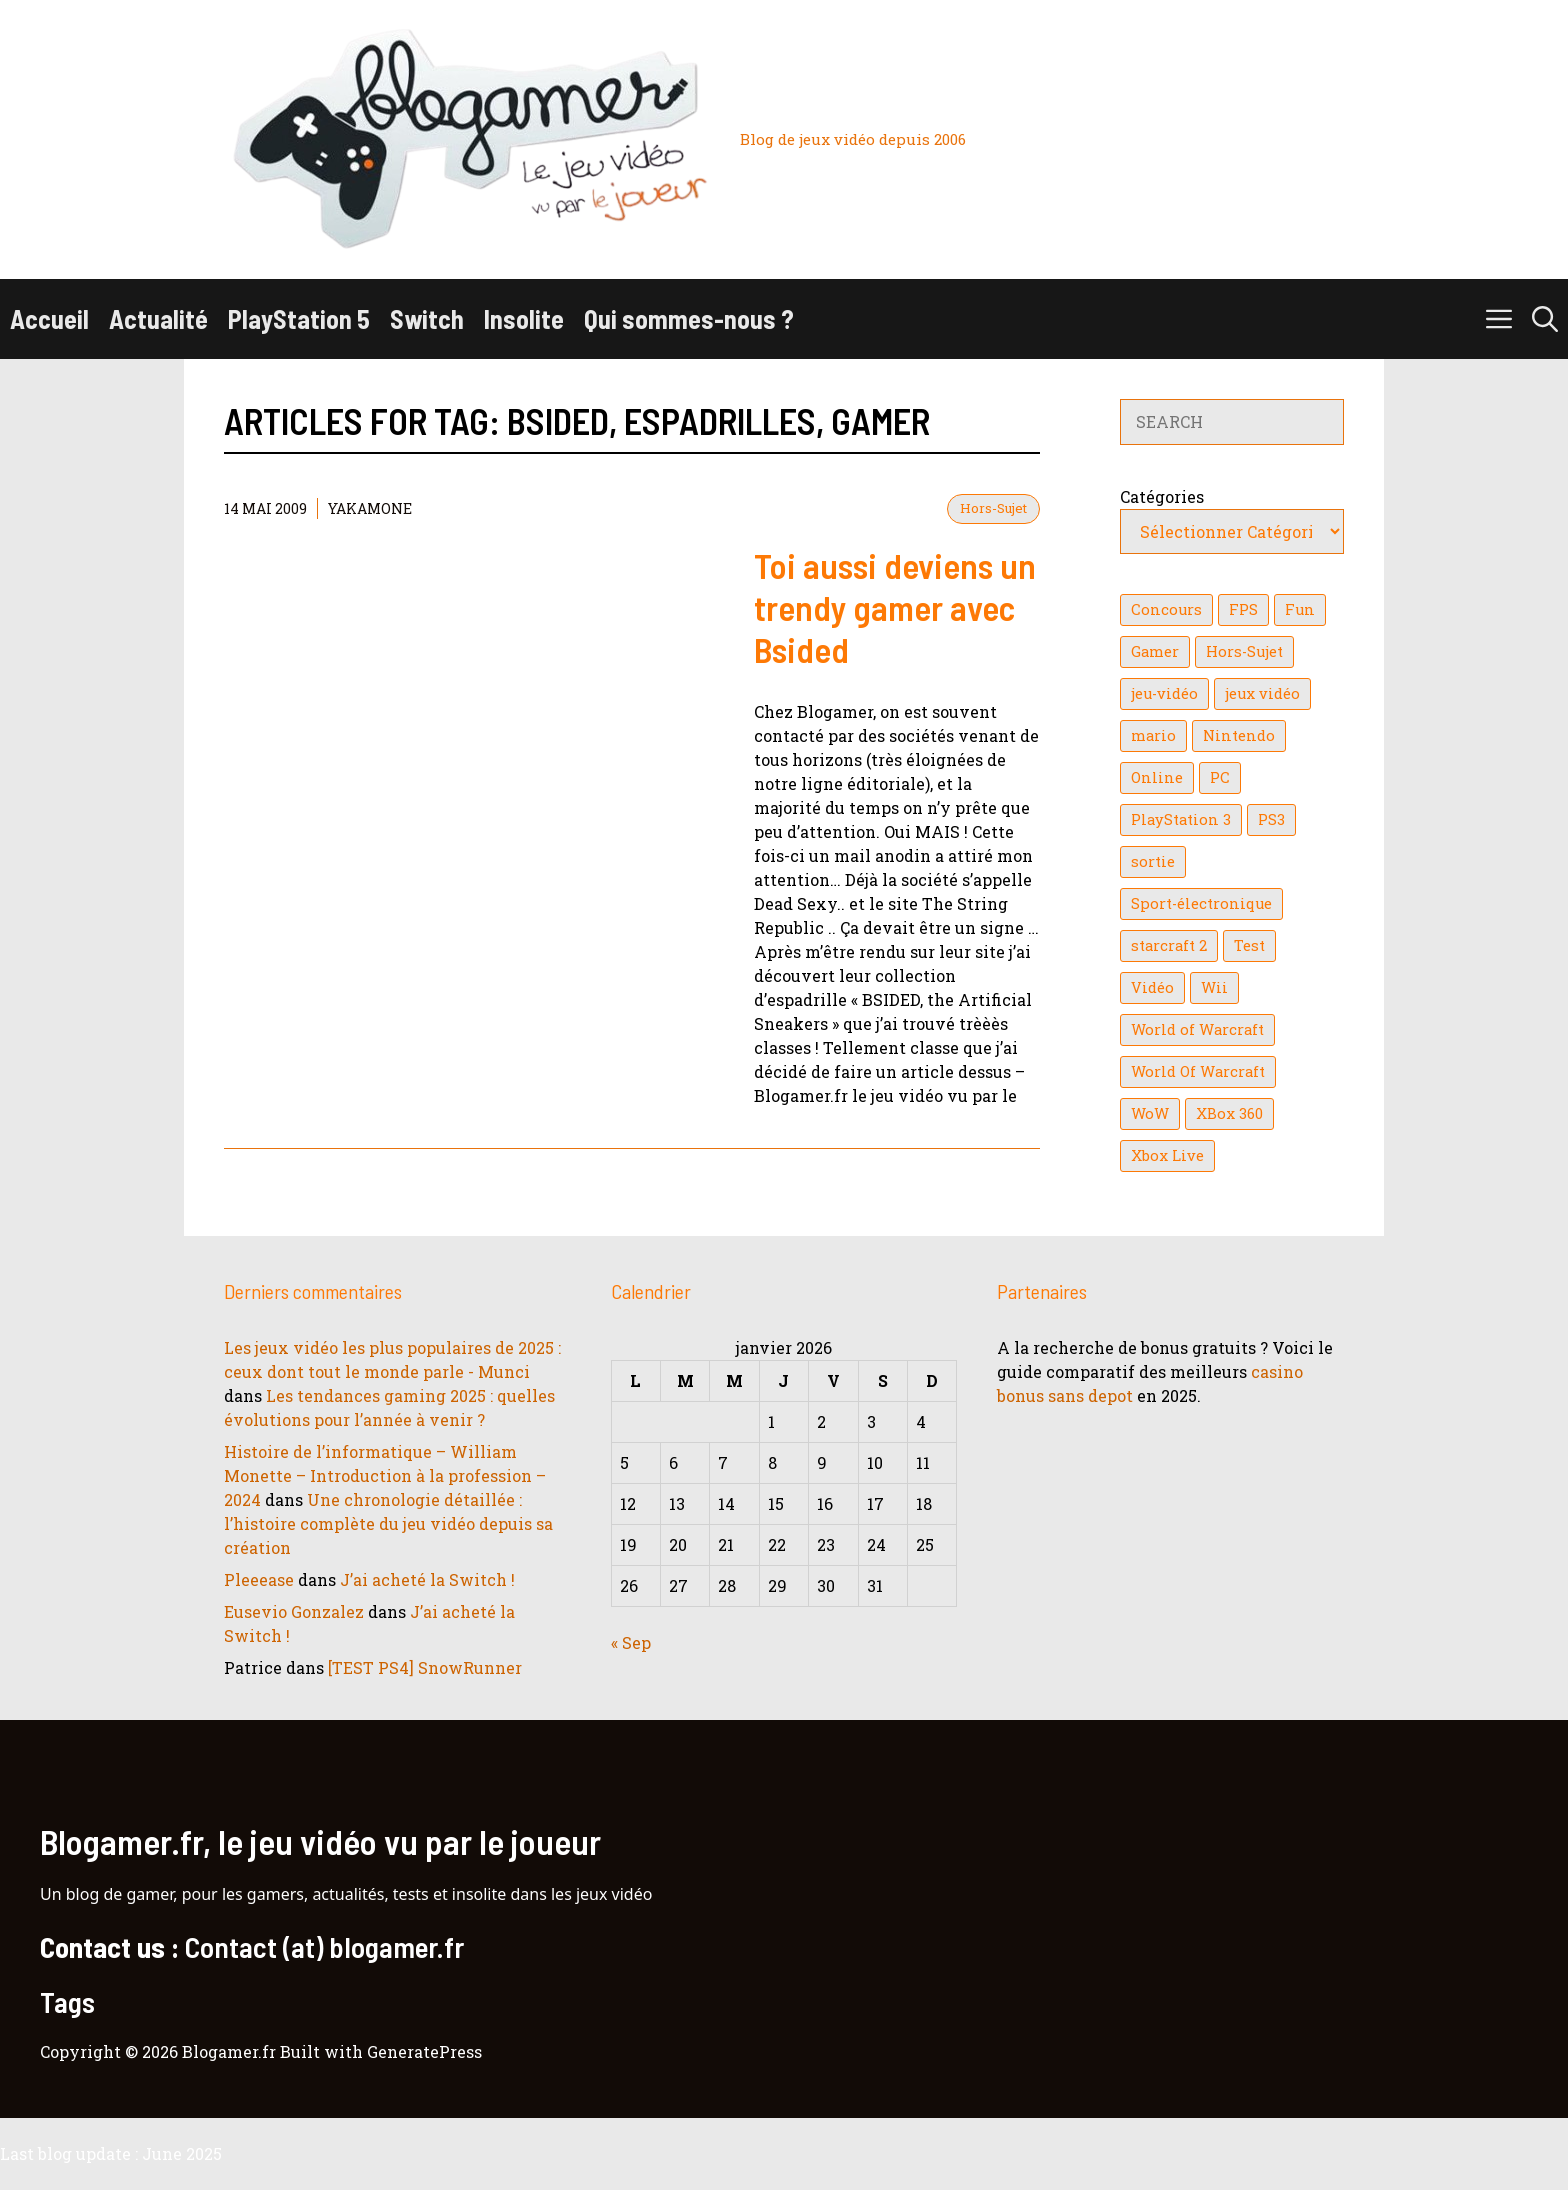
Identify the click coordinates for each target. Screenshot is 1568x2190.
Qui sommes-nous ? (689, 318)
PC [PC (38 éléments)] (1220, 777)
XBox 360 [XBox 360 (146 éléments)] (1229, 1113)
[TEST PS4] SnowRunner (425, 1667)
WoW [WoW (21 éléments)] (1150, 1113)
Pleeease (259, 1579)
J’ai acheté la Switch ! (427, 1579)
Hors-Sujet (993, 508)
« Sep (631, 1642)
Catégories (1162, 496)
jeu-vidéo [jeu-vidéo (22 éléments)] (1164, 693)
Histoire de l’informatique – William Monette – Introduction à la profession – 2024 (385, 1475)
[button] (1545, 319)
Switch (427, 318)
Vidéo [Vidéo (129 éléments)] (1152, 987)
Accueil (49, 318)
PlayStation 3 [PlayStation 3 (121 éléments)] (1181, 819)
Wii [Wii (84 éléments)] (1214, 987)
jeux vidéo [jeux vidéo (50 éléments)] (1262, 693)
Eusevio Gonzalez (294, 1611)
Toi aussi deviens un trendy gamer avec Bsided (895, 607)
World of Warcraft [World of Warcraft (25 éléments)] (1197, 1029)
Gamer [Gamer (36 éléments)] (1155, 651)
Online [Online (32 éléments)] (1157, 777)
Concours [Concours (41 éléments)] (1166, 609)
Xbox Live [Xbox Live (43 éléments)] (1167, 1155)
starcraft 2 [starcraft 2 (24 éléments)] (1169, 945)
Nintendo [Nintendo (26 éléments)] (1239, 735)
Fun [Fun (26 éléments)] (1300, 609)
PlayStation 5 (299, 318)
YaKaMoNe (370, 508)
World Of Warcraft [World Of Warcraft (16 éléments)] (1198, 1071)
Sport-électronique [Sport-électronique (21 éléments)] (1201, 903)
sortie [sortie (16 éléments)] (1153, 861)
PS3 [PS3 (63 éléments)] (1271, 819)
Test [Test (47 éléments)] (1249, 945)
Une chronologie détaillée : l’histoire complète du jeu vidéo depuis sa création (388, 1523)
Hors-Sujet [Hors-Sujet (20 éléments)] (1244, 651)
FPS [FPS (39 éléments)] (1243, 609)
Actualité (158, 318)
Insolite (524, 318)
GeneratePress (424, 2051)
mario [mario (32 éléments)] (1153, 735)
